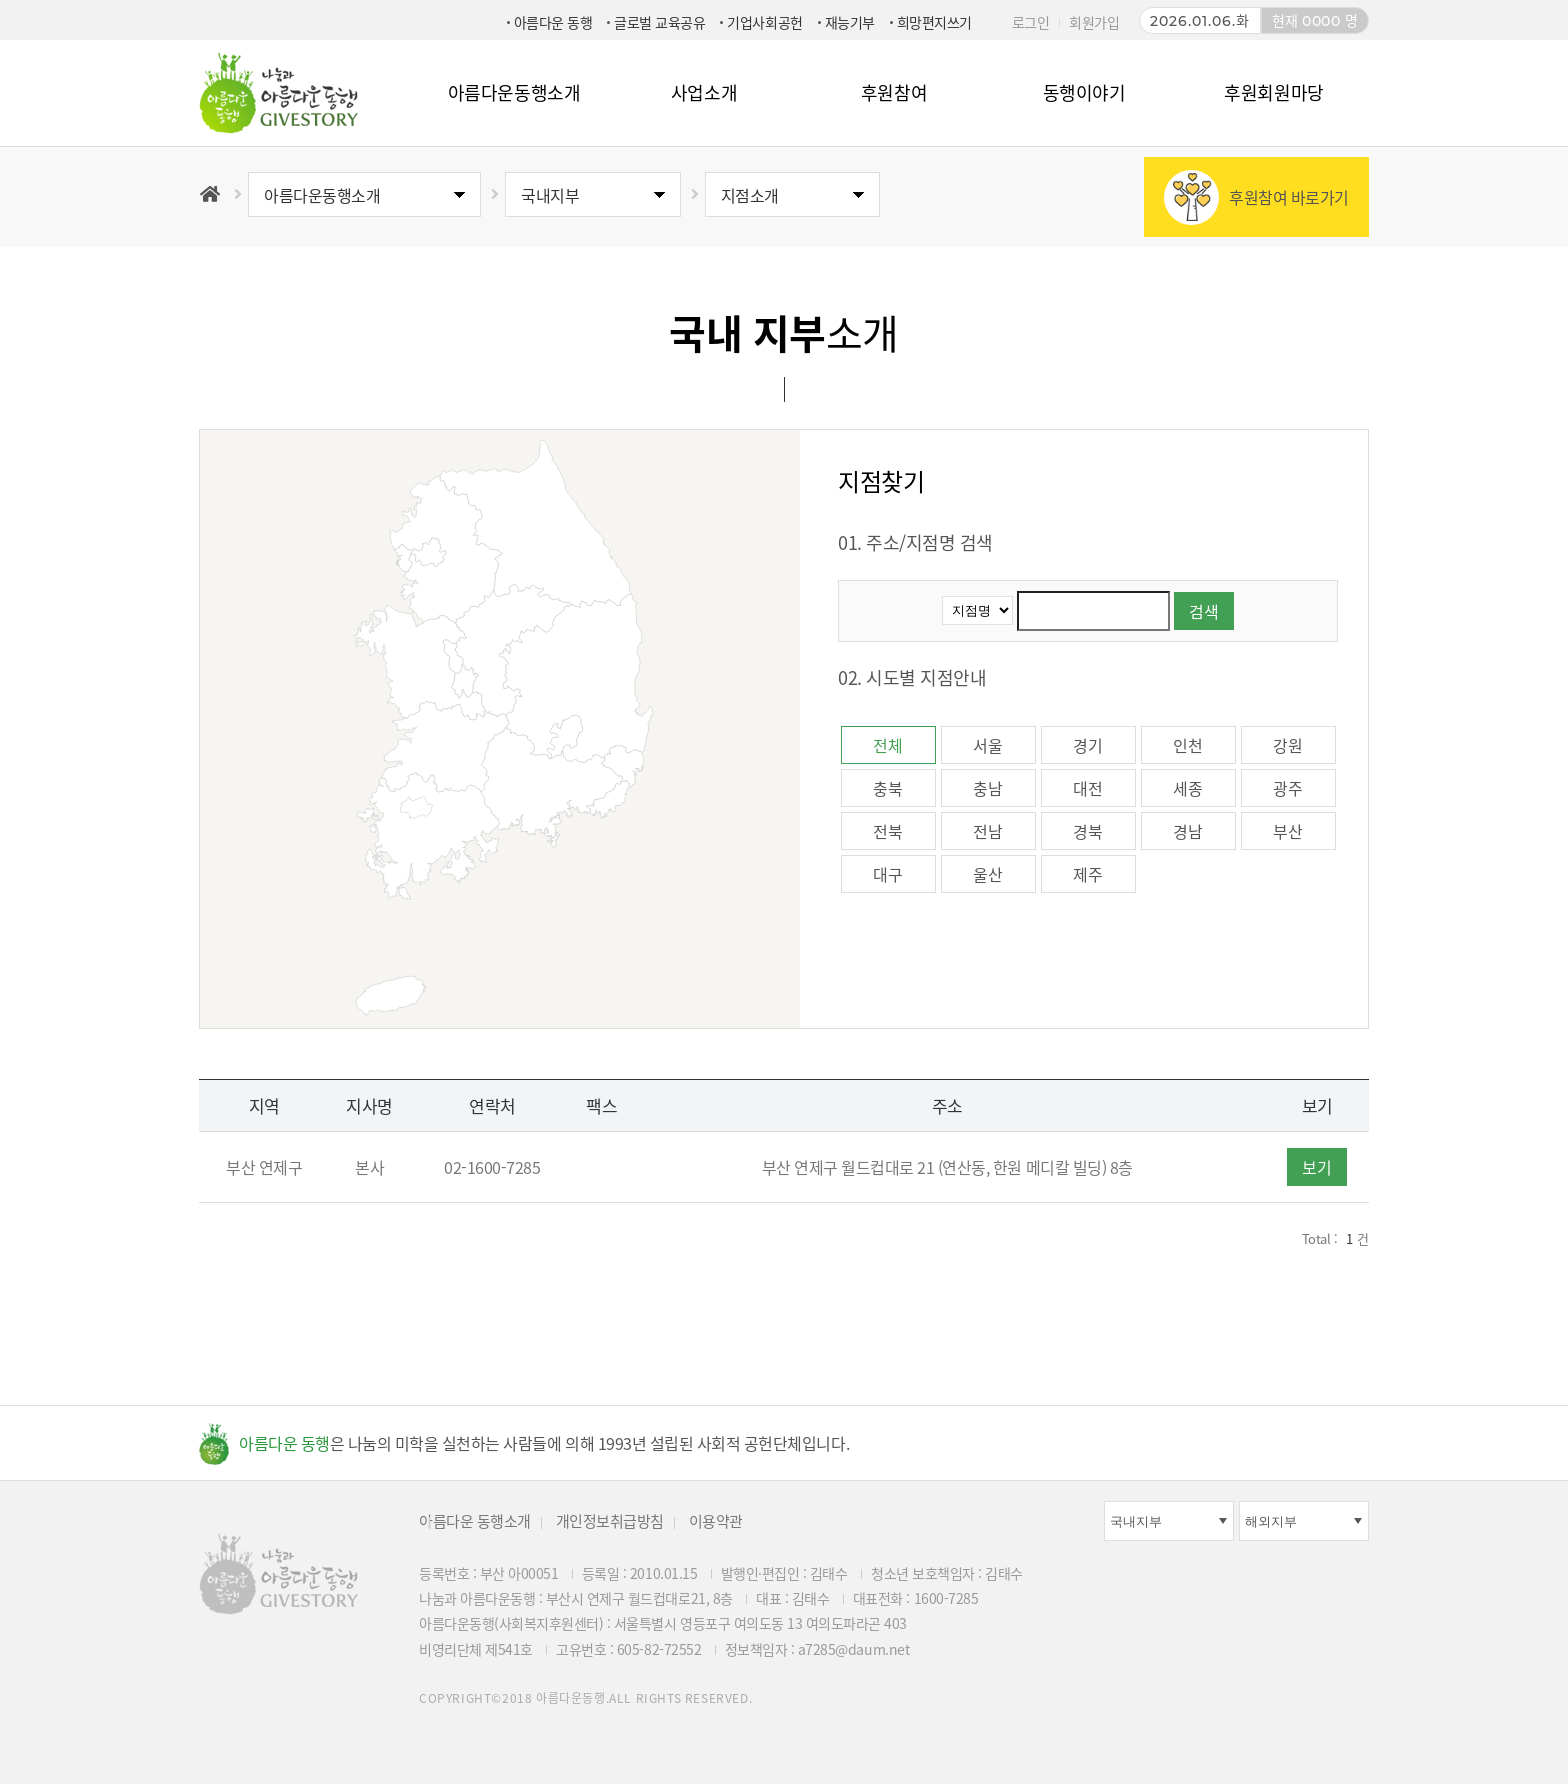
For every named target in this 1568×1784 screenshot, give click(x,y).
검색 (1204, 611)
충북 (887, 788)
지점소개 (750, 195)
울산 (987, 874)
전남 (987, 831)
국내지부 (550, 195)
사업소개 (704, 92)
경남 (1187, 831)
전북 (887, 831)
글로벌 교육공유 (659, 22)
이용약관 (716, 1521)
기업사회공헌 (764, 22)
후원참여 (894, 92)
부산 (1287, 831)
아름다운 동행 (553, 22)
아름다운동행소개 (514, 92)
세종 (1187, 788)
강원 (1287, 745)
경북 (1087, 831)
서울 (987, 745)
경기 (1087, 745)
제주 (1087, 874)
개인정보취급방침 (610, 1521)
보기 (1317, 1167)
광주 (1287, 788)
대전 (1087, 788)
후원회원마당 (1273, 92)
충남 (987, 788)
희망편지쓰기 (934, 22)
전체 (887, 745)
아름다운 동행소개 (475, 1521)
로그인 (1031, 22)
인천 (1187, 745)
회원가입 (1094, 22)
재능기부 (850, 22)
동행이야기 (1084, 92)
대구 (887, 874)
